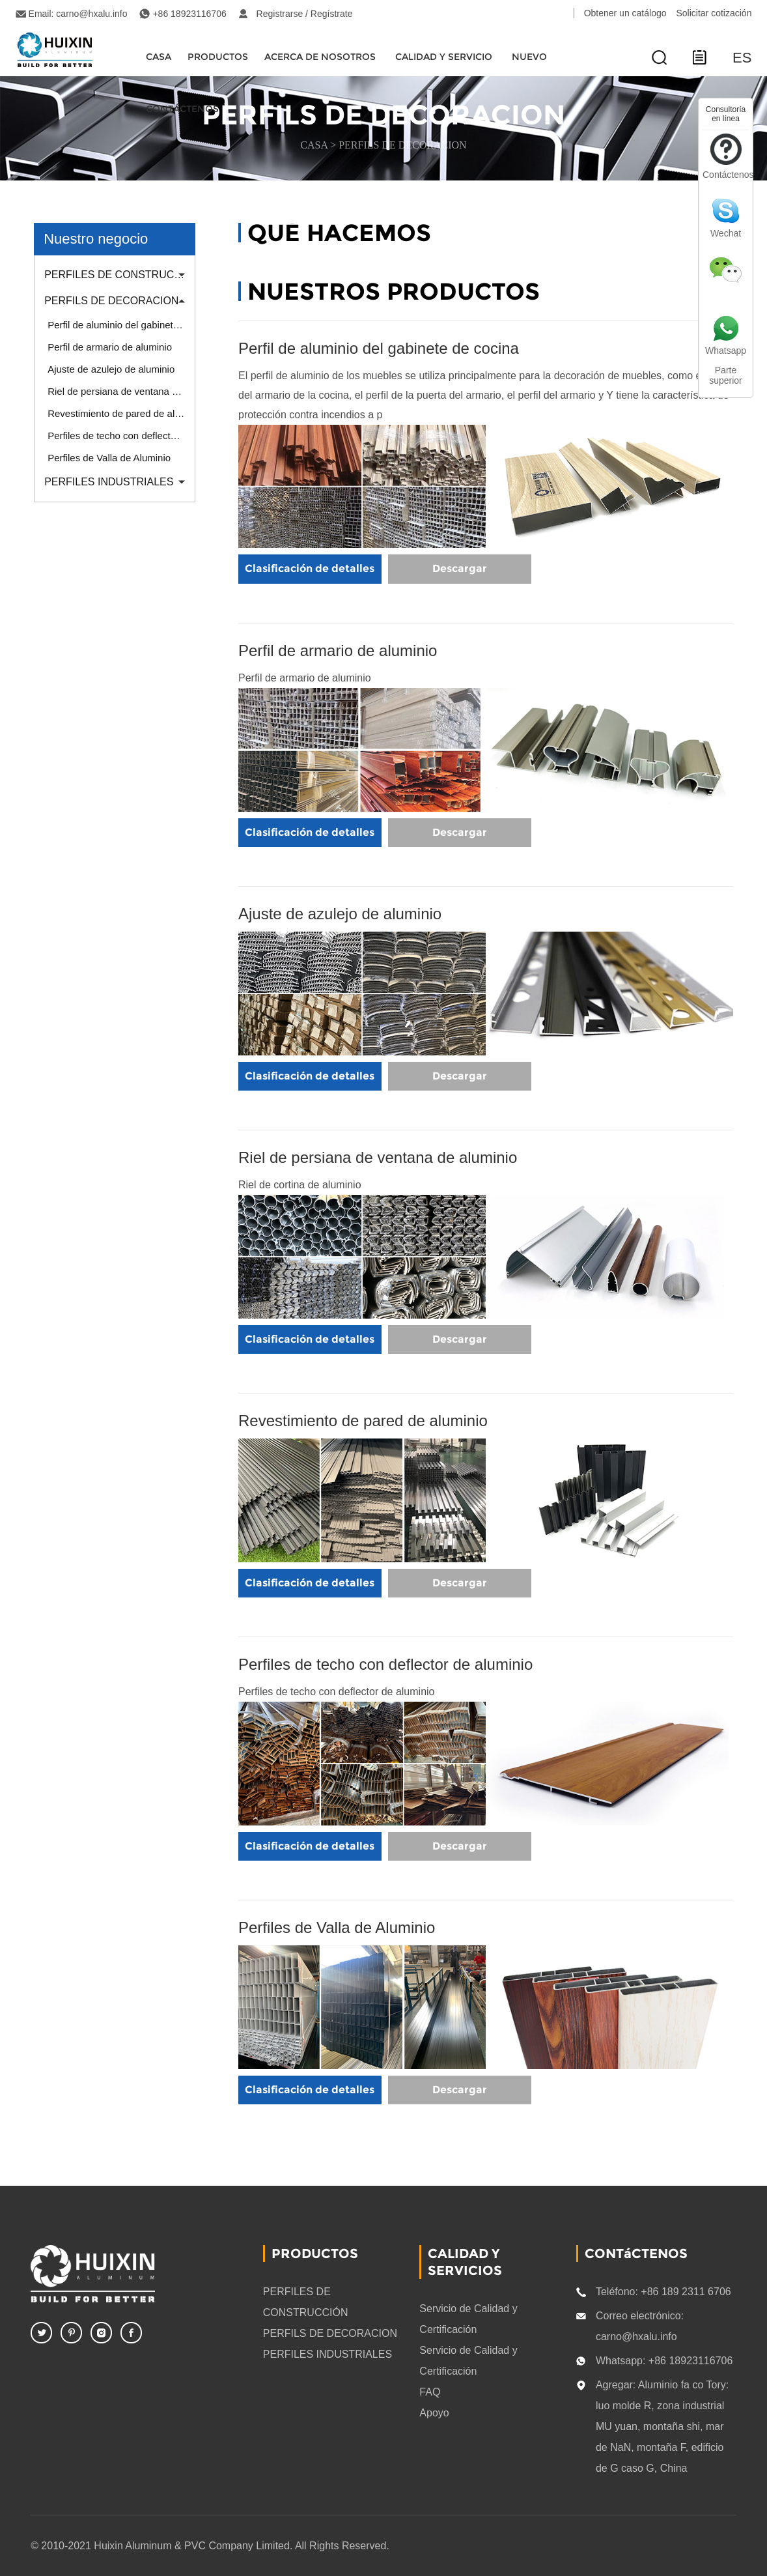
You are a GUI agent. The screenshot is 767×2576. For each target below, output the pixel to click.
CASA (158, 57)
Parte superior (725, 375)
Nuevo (529, 57)
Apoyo (434, 2412)
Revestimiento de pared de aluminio (121, 413)
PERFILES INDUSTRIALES (108, 481)
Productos (218, 57)
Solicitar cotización (714, 13)
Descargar (459, 568)
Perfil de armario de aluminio (110, 346)
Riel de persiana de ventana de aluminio (121, 391)
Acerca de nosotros (320, 57)
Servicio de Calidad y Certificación (468, 2318)
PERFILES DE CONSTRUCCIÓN (119, 274)
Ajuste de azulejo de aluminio (111, 369)
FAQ (429, 2391)
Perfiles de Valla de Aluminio (109, 457)
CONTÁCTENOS (182, 109)
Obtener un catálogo (625, 13)
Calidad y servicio (443, 57)
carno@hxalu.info (91, 13)
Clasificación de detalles (309, 568)
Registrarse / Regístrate (305, 13)
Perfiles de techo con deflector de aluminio (121, 435)
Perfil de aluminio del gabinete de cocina (121, 324)
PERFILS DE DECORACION (402, 144)
